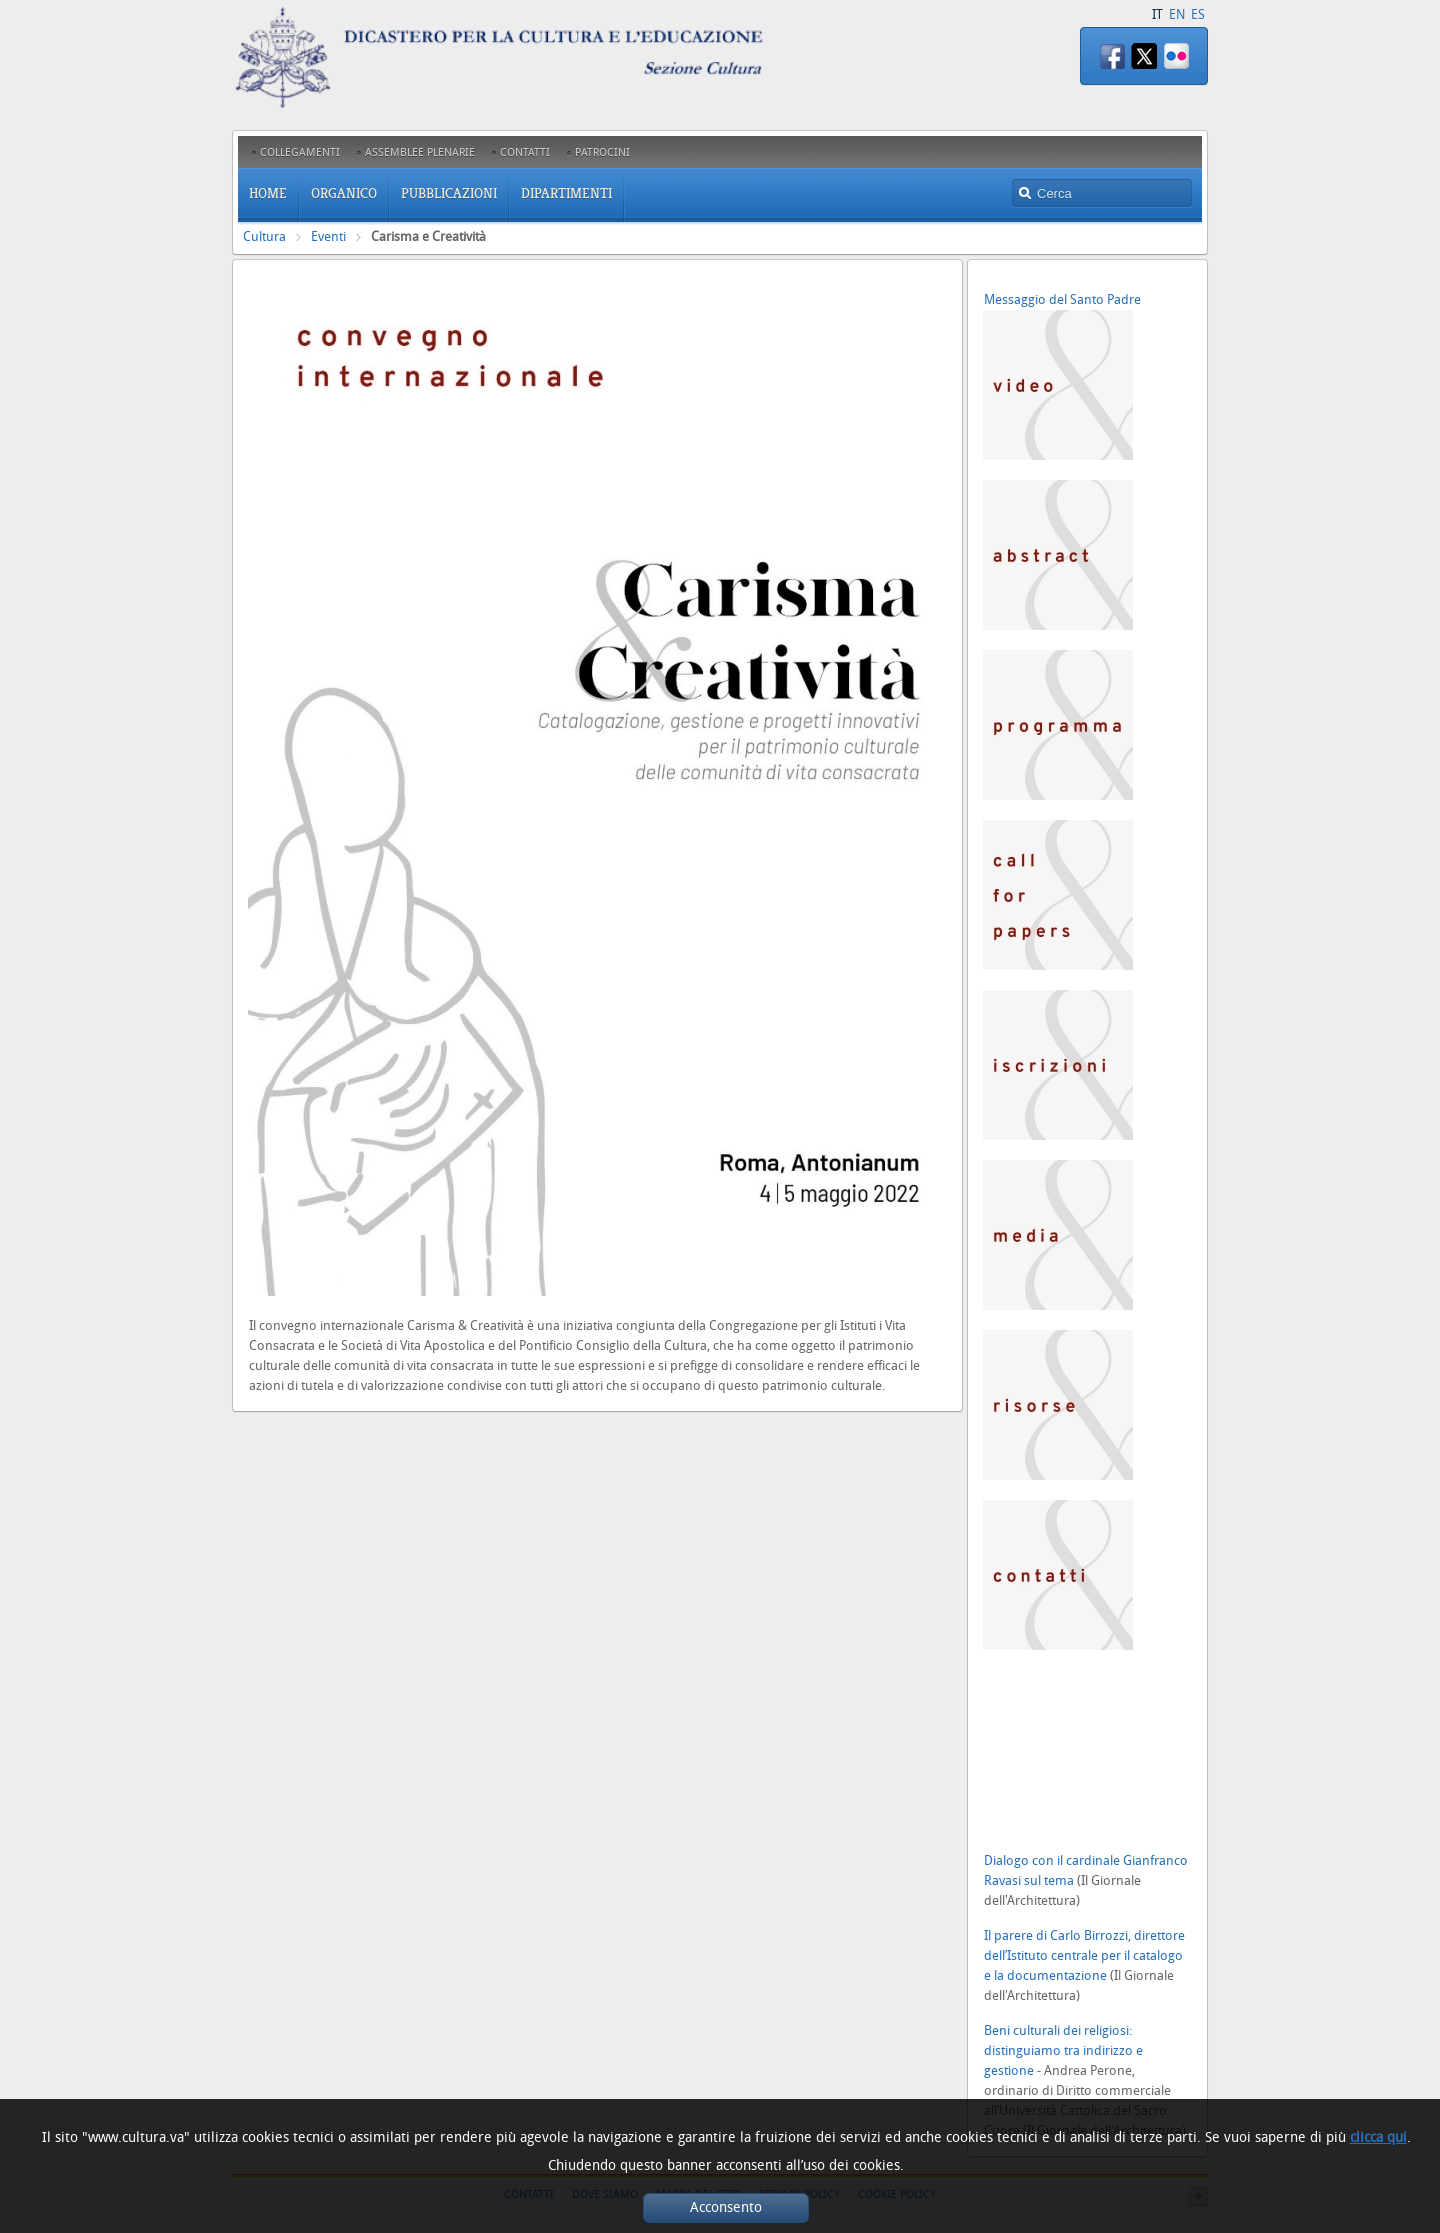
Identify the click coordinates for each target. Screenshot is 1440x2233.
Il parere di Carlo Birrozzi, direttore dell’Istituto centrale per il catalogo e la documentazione (1084, 1955)
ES (1198, 14)
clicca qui (1378, 2137)
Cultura (264, 236)
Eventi (328, 236)
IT (1157, 14)
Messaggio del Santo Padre (1062, 299)
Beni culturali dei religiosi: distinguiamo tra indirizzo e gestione (1063, 2050)
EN (1177, 14)
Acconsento (726, 2207)
